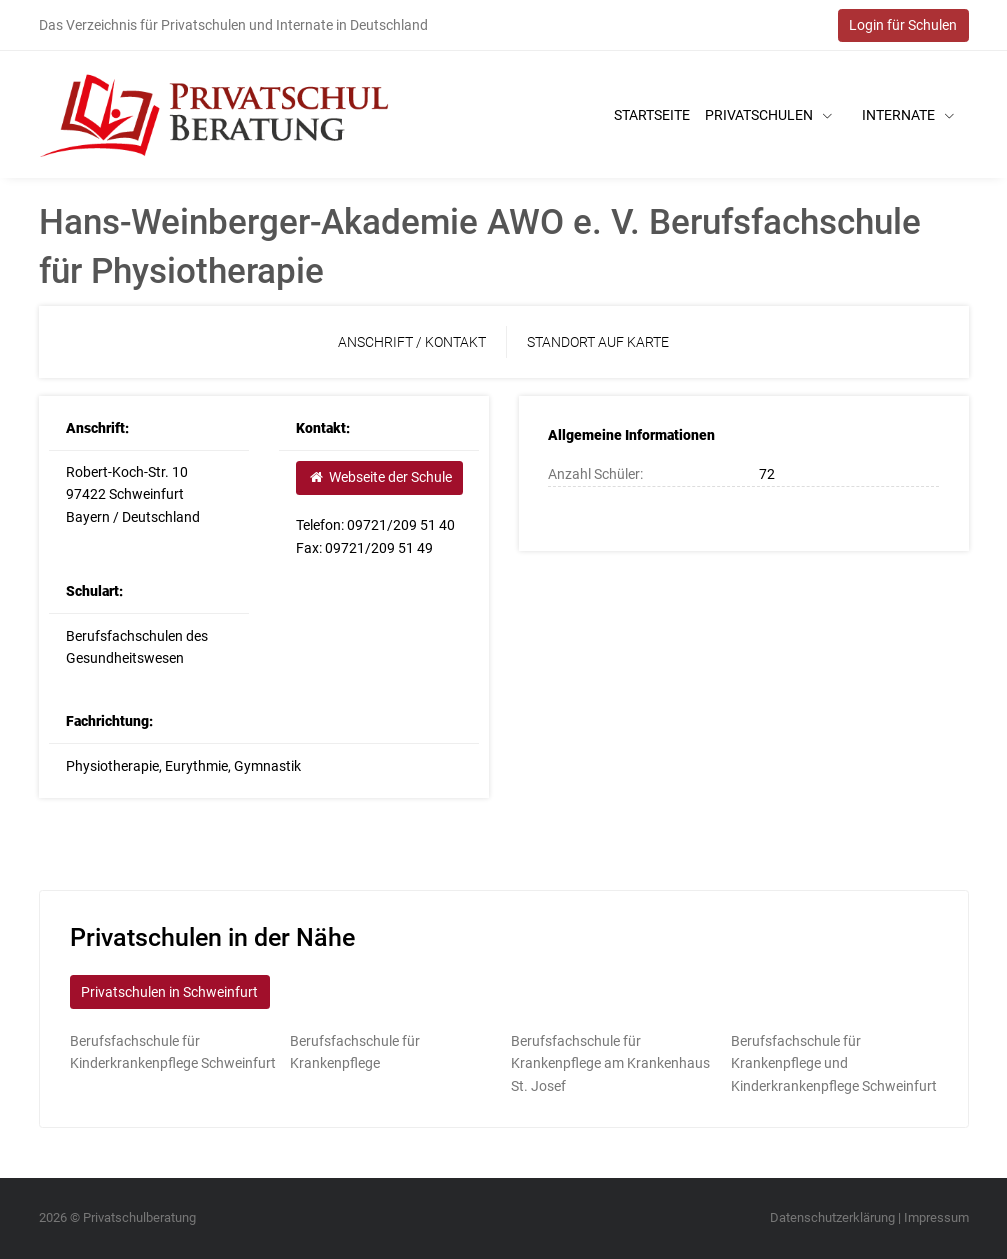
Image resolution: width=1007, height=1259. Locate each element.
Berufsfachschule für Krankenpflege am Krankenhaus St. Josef (610, 1063)
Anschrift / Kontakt (412, 342)
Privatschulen (768, 115)
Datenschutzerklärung (832, 1217)
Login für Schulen (903, 25)
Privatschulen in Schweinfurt (169, 992)
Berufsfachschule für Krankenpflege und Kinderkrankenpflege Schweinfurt (834, 1063)
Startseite (652, 115)
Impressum (936, 1217)
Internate (908, 115)
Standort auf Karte (598, 342)
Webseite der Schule (380, 477)
